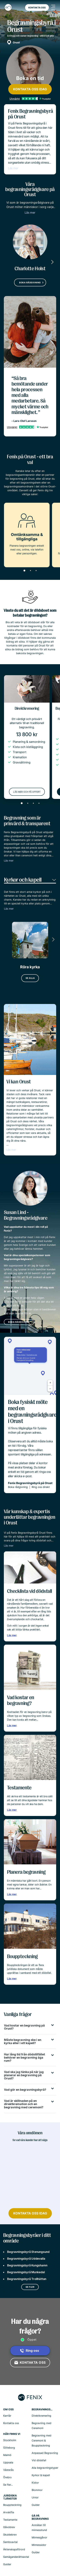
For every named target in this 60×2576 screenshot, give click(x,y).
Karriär (7, 2415)
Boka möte (21, 1355)
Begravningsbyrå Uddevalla (26, 2258)
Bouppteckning (12, 2504)
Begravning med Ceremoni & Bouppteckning (41, 2440)
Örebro (7, 2477)
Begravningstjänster (42, 2409)
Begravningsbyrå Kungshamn (27, 2265)
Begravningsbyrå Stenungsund (28, 2251)
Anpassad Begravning (45, 2453)
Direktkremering (41, 2415)
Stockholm (9, 2440)
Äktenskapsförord (14, 2549)
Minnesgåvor (39, 2537)
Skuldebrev (10, 2534)
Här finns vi (11, 2433)
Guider (36, 2504)
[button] (52, 262)
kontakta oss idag (30, 89)
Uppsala (8, 2462)
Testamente (10, 2519)
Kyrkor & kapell (41, 2475)
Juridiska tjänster (10, 2497)
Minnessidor (39, 2544)
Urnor (35, 2497)
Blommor (37, 2490)
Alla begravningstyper (45, 2467)
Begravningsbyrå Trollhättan (26, 2279)
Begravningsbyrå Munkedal (26, 2272)
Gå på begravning (40, 2517)
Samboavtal (10, 2542)
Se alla (30, 978)
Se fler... (8, 2484)
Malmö (7, 2455)
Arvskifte (8, 2512)
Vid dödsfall (39, 2460)
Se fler (30, 2287)
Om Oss (8, 2409)
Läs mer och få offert (27, 791)
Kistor (35, 2482)
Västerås (8, 2469)
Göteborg (9, 2447)
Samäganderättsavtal (16, 2556)
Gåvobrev (9, 2527)
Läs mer (13, 168)
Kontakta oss (37, 7)
